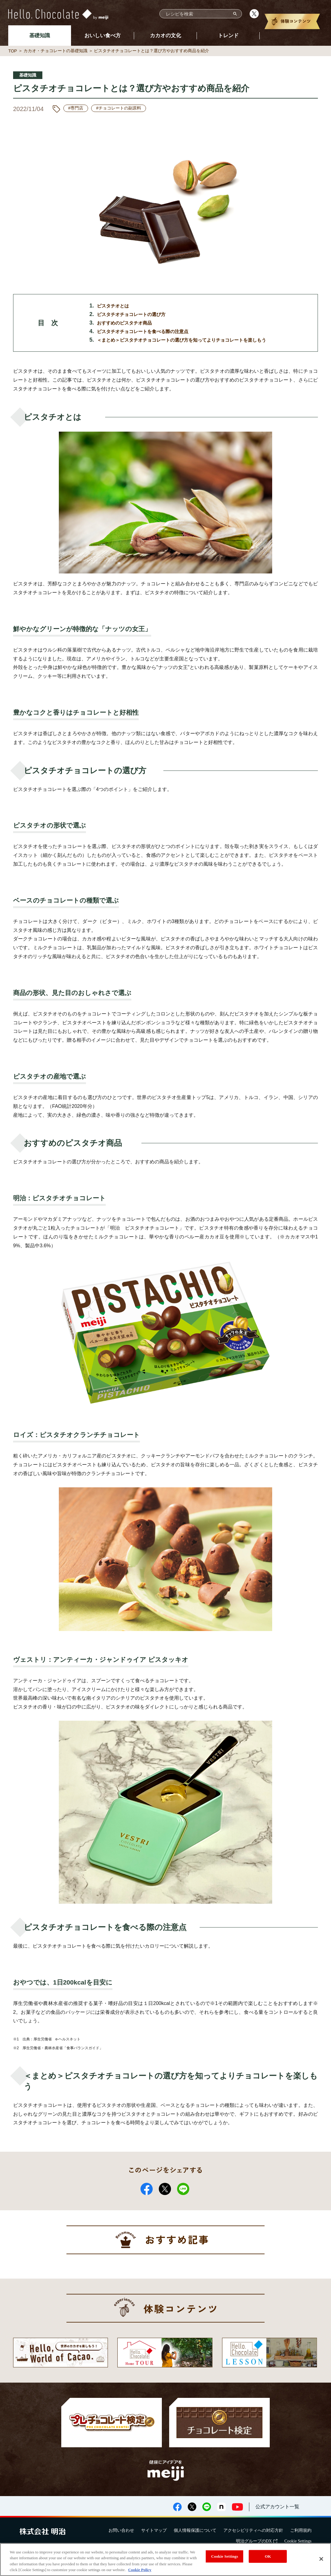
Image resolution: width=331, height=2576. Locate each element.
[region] (165, 2559)
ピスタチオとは (113, 305)
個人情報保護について (195, 2530)
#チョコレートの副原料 (118, 108)
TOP (12, 51)
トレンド (228, 35)
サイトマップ (154, 2530)
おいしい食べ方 (102, 35)
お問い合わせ (121, 2530)
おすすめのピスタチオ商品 (124, 322)
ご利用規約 (300, 2530)
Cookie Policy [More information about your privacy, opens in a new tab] (139, 2569)
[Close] (321, 2559)
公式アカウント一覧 (277, 2506)
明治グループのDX (256, 2541)
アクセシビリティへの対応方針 (253, 2530)
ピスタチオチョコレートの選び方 (131, 314)
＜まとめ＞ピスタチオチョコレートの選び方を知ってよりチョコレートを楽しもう (181, 340)
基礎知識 (39, 35)
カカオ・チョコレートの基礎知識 (55, 50)
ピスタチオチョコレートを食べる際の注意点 (142, 331)
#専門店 (76, 108)
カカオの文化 (165, 35)
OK (268, 2556)
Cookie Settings (297, 2541)
